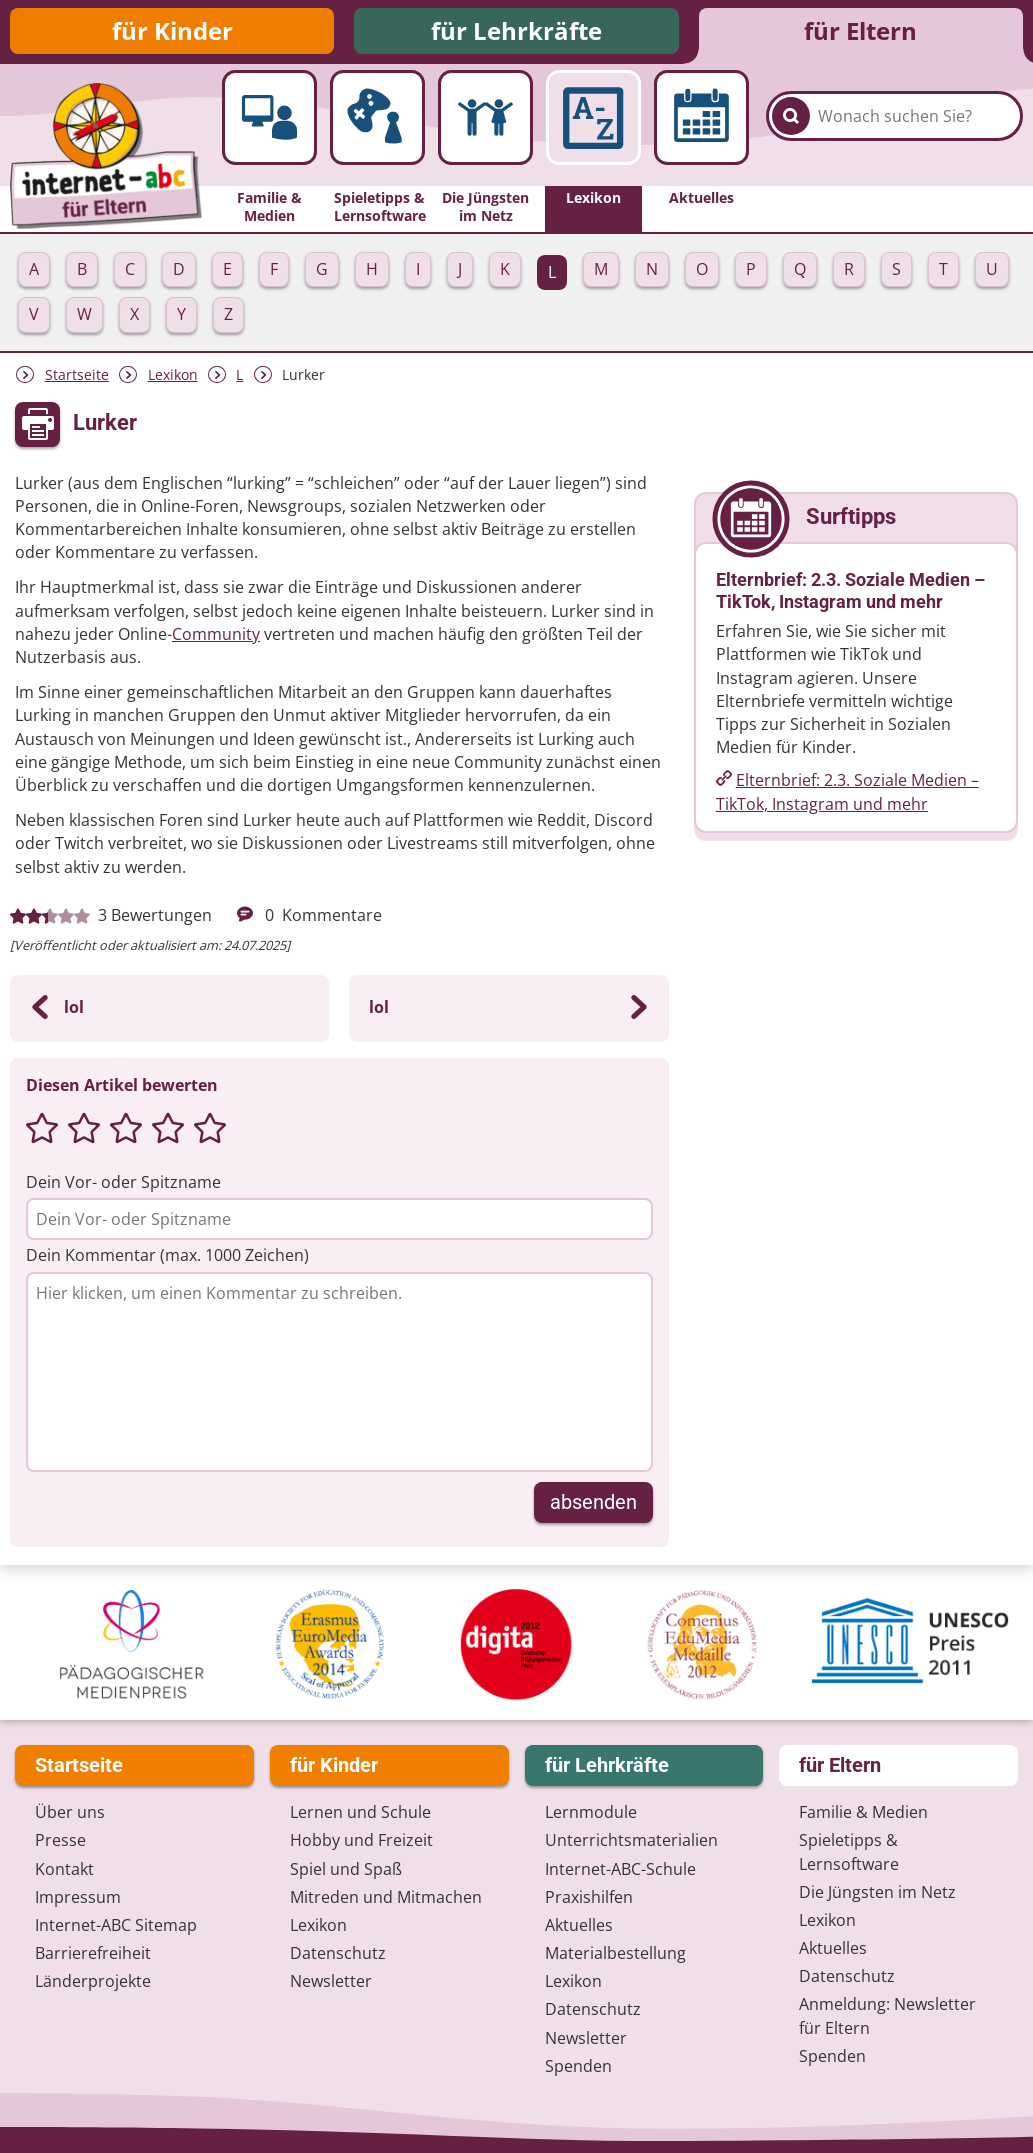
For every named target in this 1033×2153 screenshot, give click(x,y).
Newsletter (331, 1983)
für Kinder (172, 32)
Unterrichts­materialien (631, 1842)
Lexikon (173, 378)
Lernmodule (591, 1814)
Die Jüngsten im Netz (877, 1893)
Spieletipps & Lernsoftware (849, 1853)
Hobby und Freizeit (361, 1842)
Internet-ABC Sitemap (116, 1927)
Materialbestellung (615, 1955)
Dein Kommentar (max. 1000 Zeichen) (167, 1259)
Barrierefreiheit (93, 1955)
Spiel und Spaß (346, 1870)
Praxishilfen (589, 1898)
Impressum (78, 1898)
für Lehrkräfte (516, 32)
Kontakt (64, 1870)
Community (216, 638)
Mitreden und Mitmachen (386, 1898)
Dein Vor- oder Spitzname (123, 1186)
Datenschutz (338, 1955)
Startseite (77, 378)
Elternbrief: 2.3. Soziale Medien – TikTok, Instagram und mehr (847, 795)
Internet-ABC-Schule (620, 1870)
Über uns (70, 1814)
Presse (60, 1842)
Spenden (578, 2068)
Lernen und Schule (360, 1814)
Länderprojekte (93, 1983)
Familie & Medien (863, 1814)
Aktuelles (579, 1927)
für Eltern (860, 32)
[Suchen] (791, 131)
